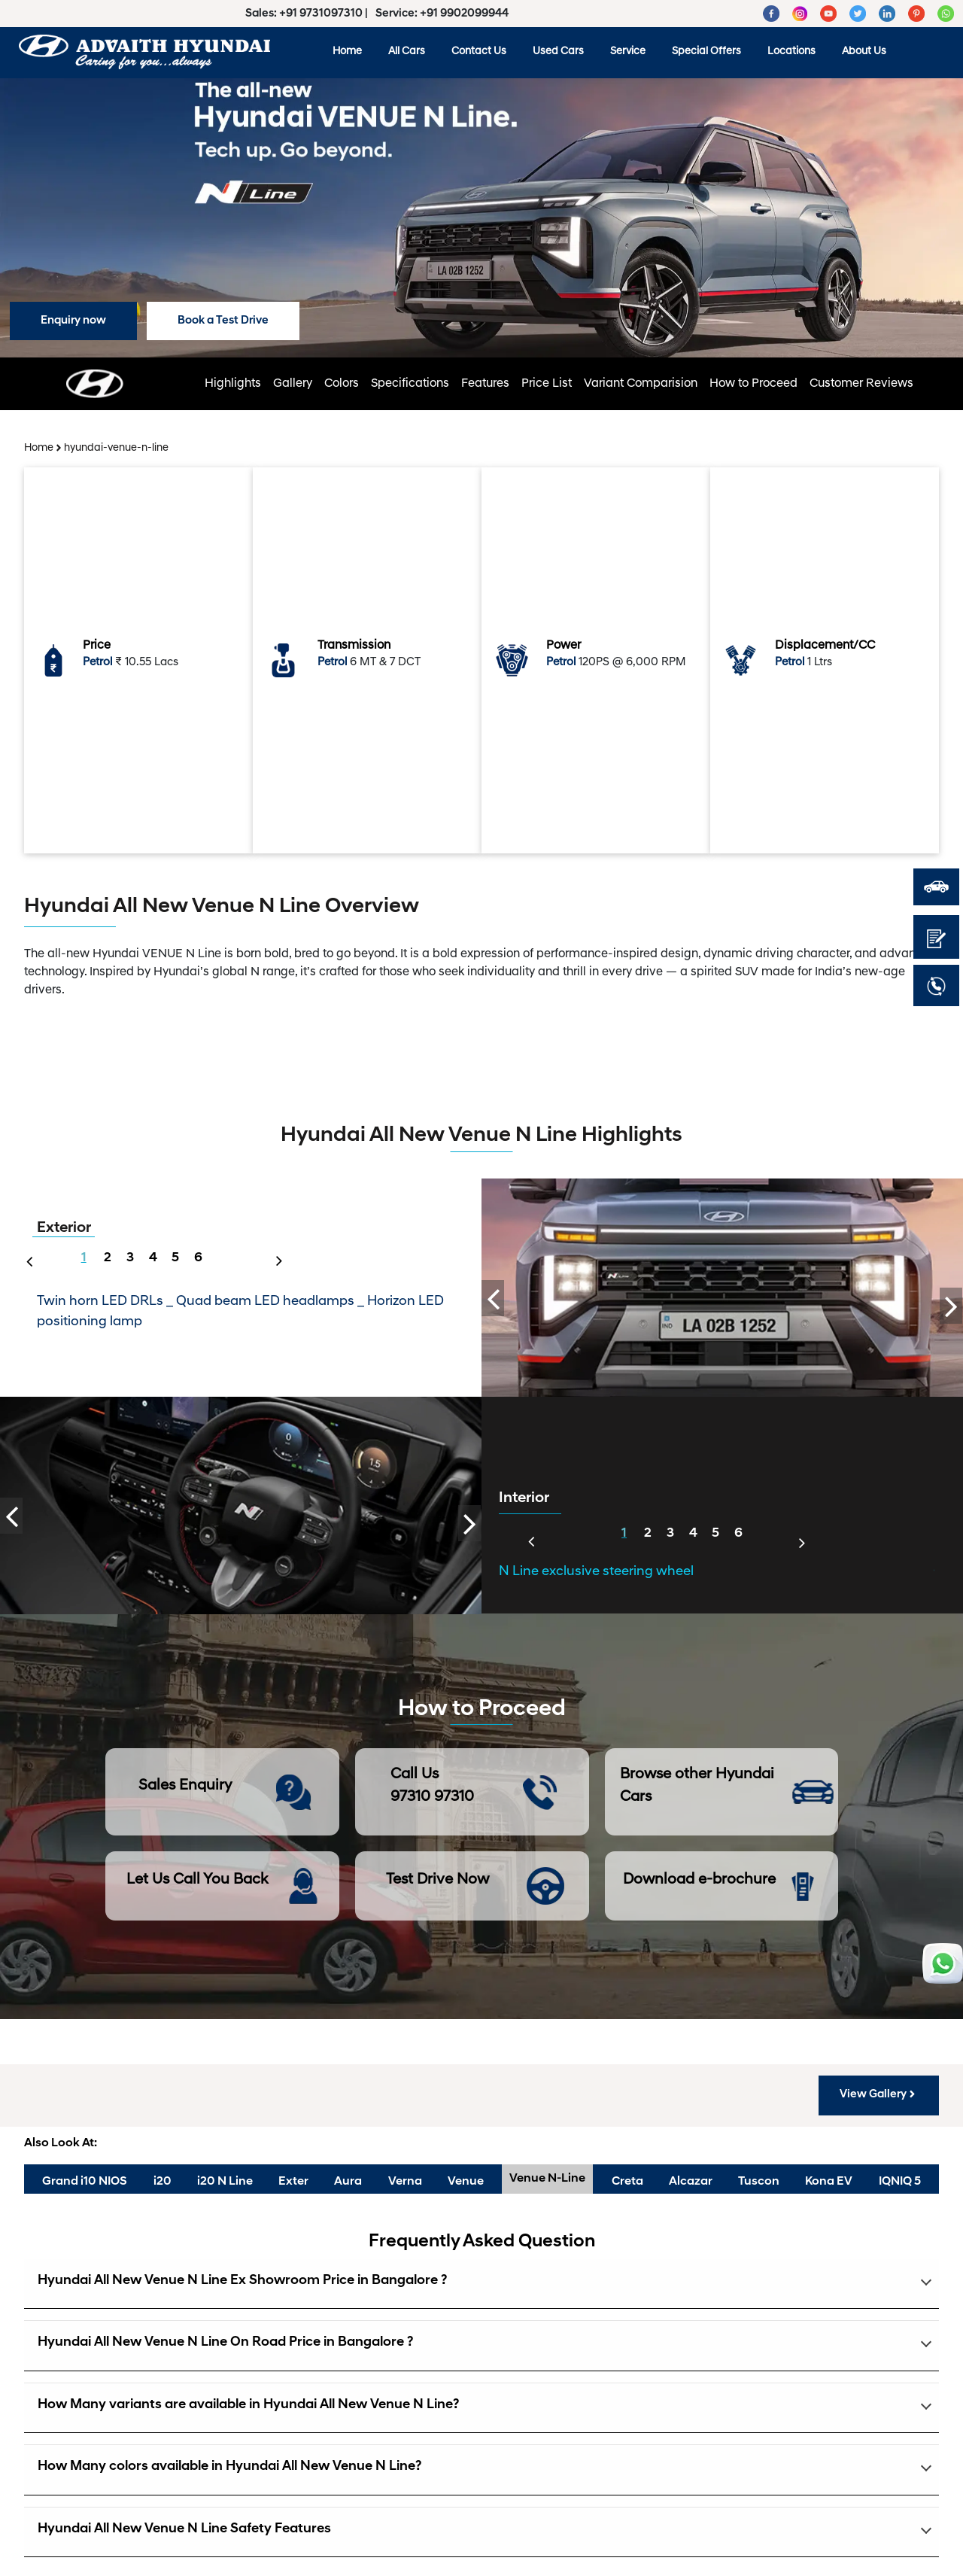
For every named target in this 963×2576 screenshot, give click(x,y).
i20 (162, 2182)
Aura (348, 2182)
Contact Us (478, 51)
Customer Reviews (861, 384)
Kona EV (828, 2182)
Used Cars (558, 51)
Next (283, 1251)
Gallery (292, 384)
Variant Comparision (640, 384)
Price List (546, 384)
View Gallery (879, 2094)
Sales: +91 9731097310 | (307, 14)
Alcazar (690, 2182)
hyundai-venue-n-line (116, 448)
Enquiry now (73, 321)
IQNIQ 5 (900, 2182)
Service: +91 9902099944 (442, 14)
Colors (341, 384)
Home (347, 51)
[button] (481, 2284)
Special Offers (706, 51)
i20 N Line (225, 2182)
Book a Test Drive (223, 321)
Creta (627, 2182)
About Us (864, 51)
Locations (791, 51)
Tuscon (758, 2182)
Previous (25, 1259)
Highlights (233, 384)
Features (485, 384)
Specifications (410, 384)
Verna (405, 2182)
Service (628, 51)
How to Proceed (753, 384)
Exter (293, 2182)
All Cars (406, 51)
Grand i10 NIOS (84, 2182)
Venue (466, 2182)
